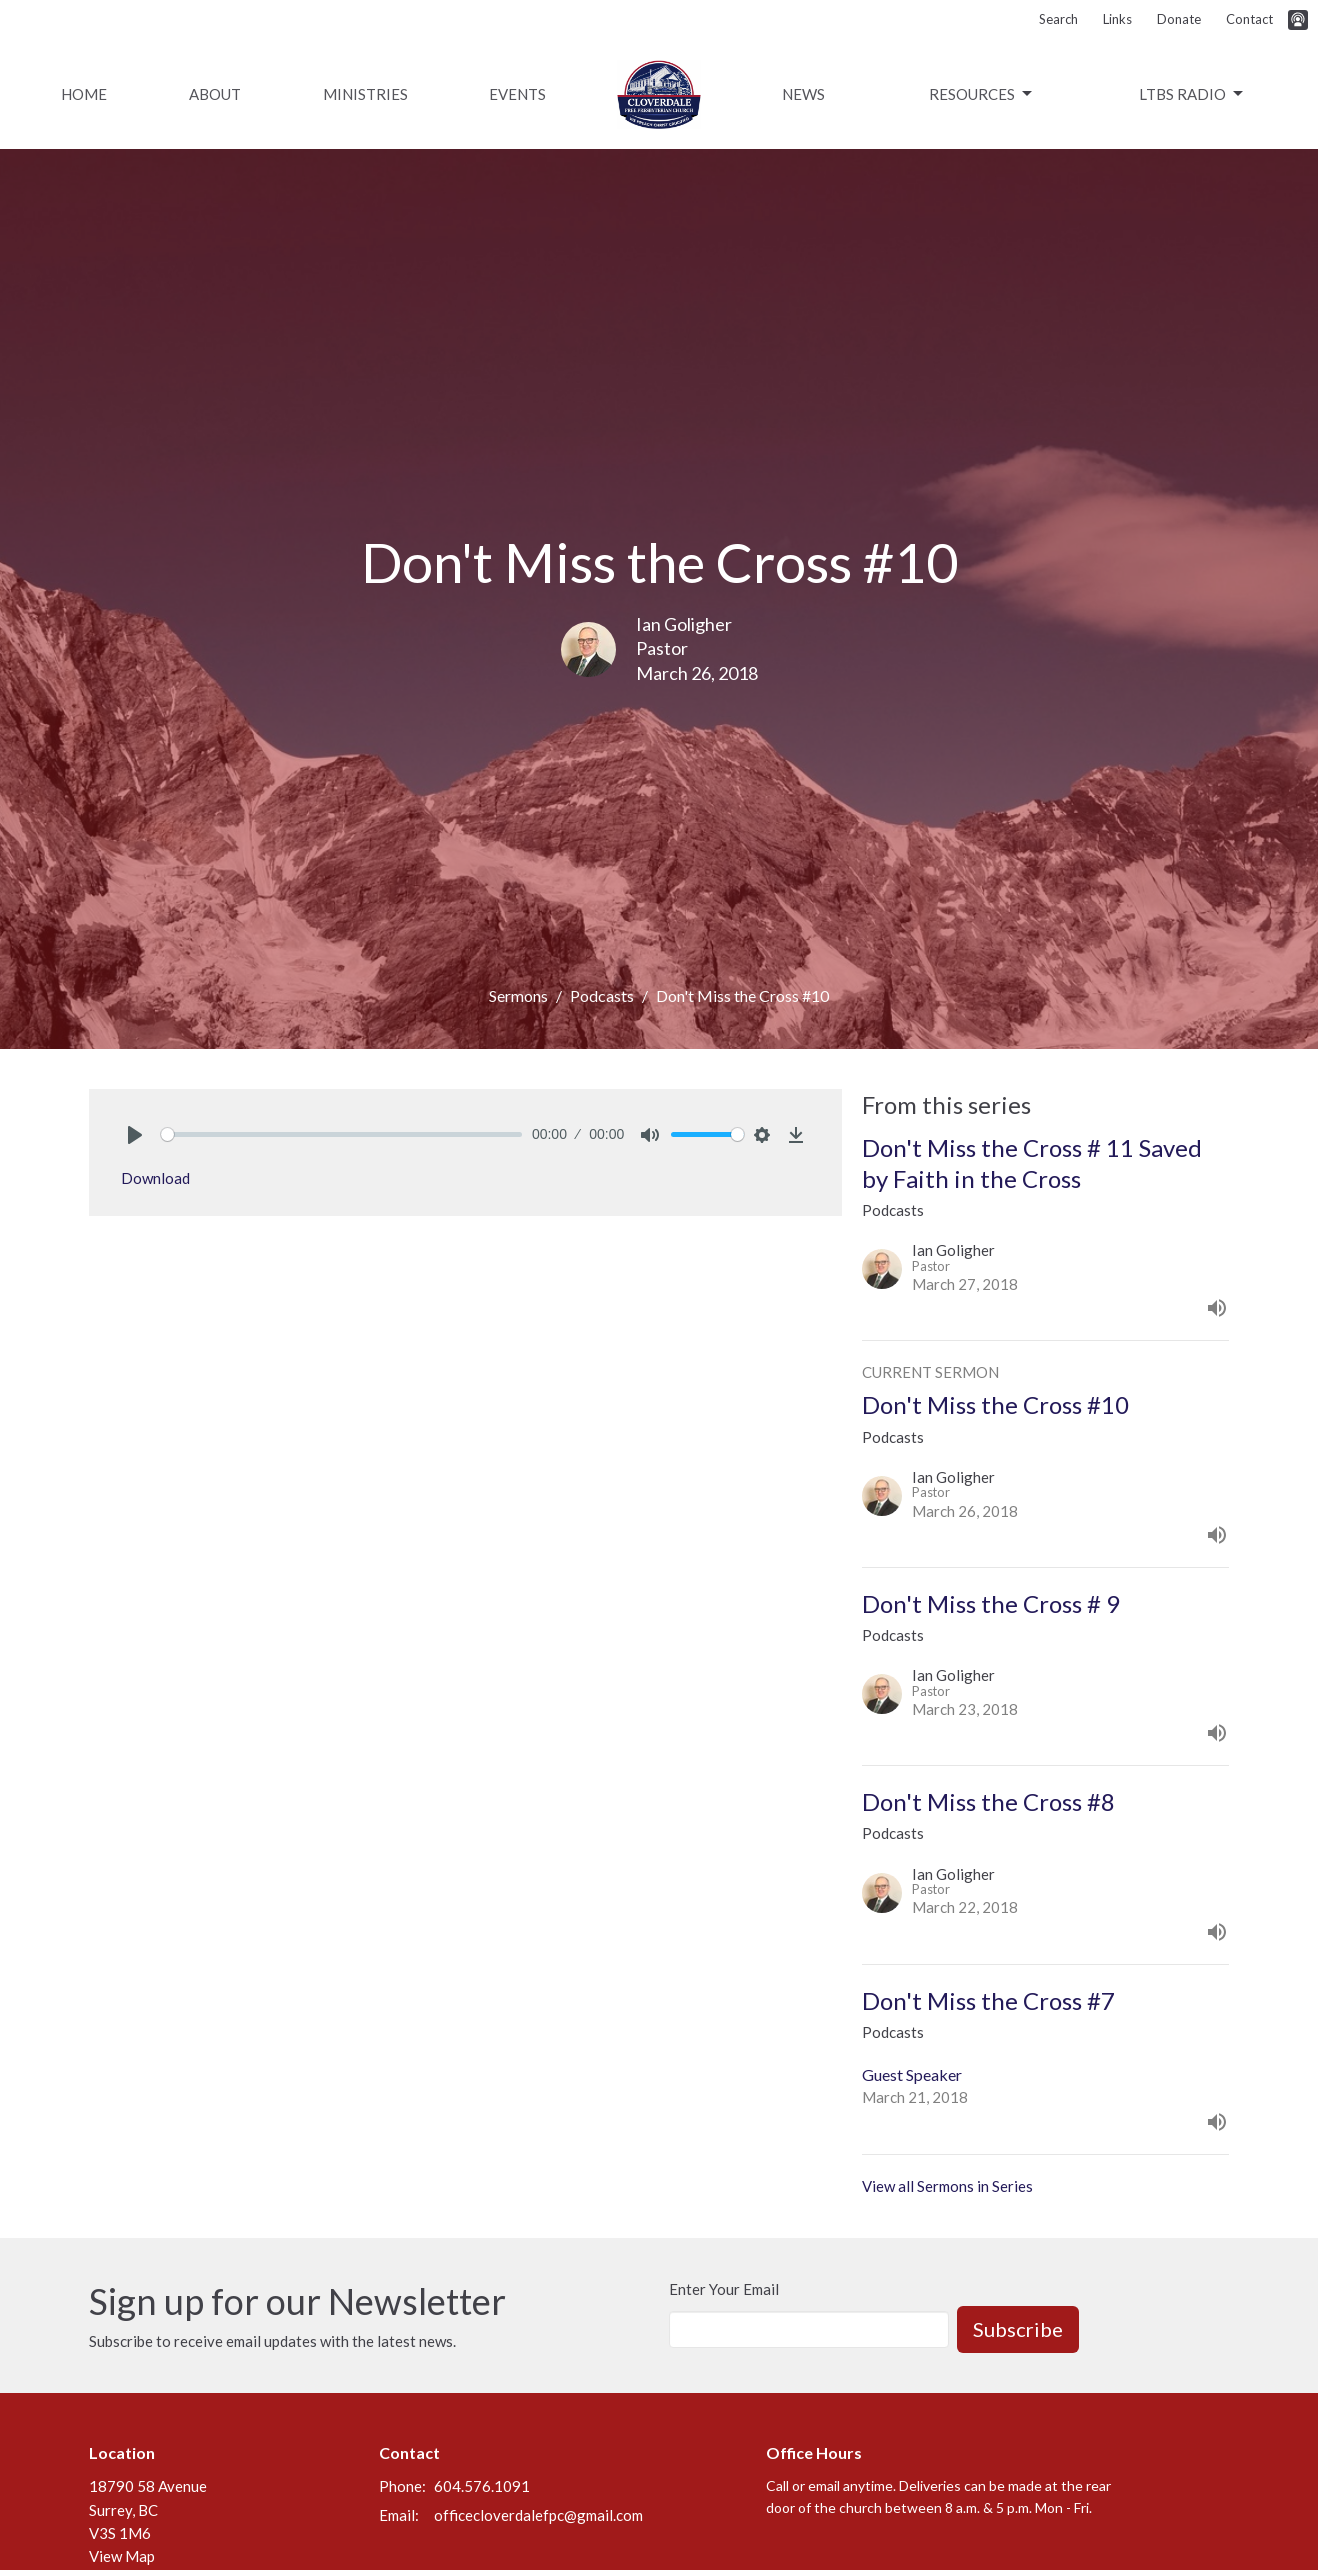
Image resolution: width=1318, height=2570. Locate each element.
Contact (1249, 19)
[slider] (341, 1134)
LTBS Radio (1192, 94)
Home (84, 94)
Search (1058, 19)
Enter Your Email (724, 2289)
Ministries (365, 94)
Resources (982, 94)
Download (155, 1178)
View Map (122, 2556)
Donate (1179, 19)
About (215, 94)
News (803, 94)
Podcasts (602, 995)
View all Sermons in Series (947, 2186)
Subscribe (1018, 2329)
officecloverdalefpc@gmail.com (538, 2515)
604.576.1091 (482, 2486)
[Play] (135, 1135)
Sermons (518, 995)
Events (517, 94)
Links (1117, 19)
